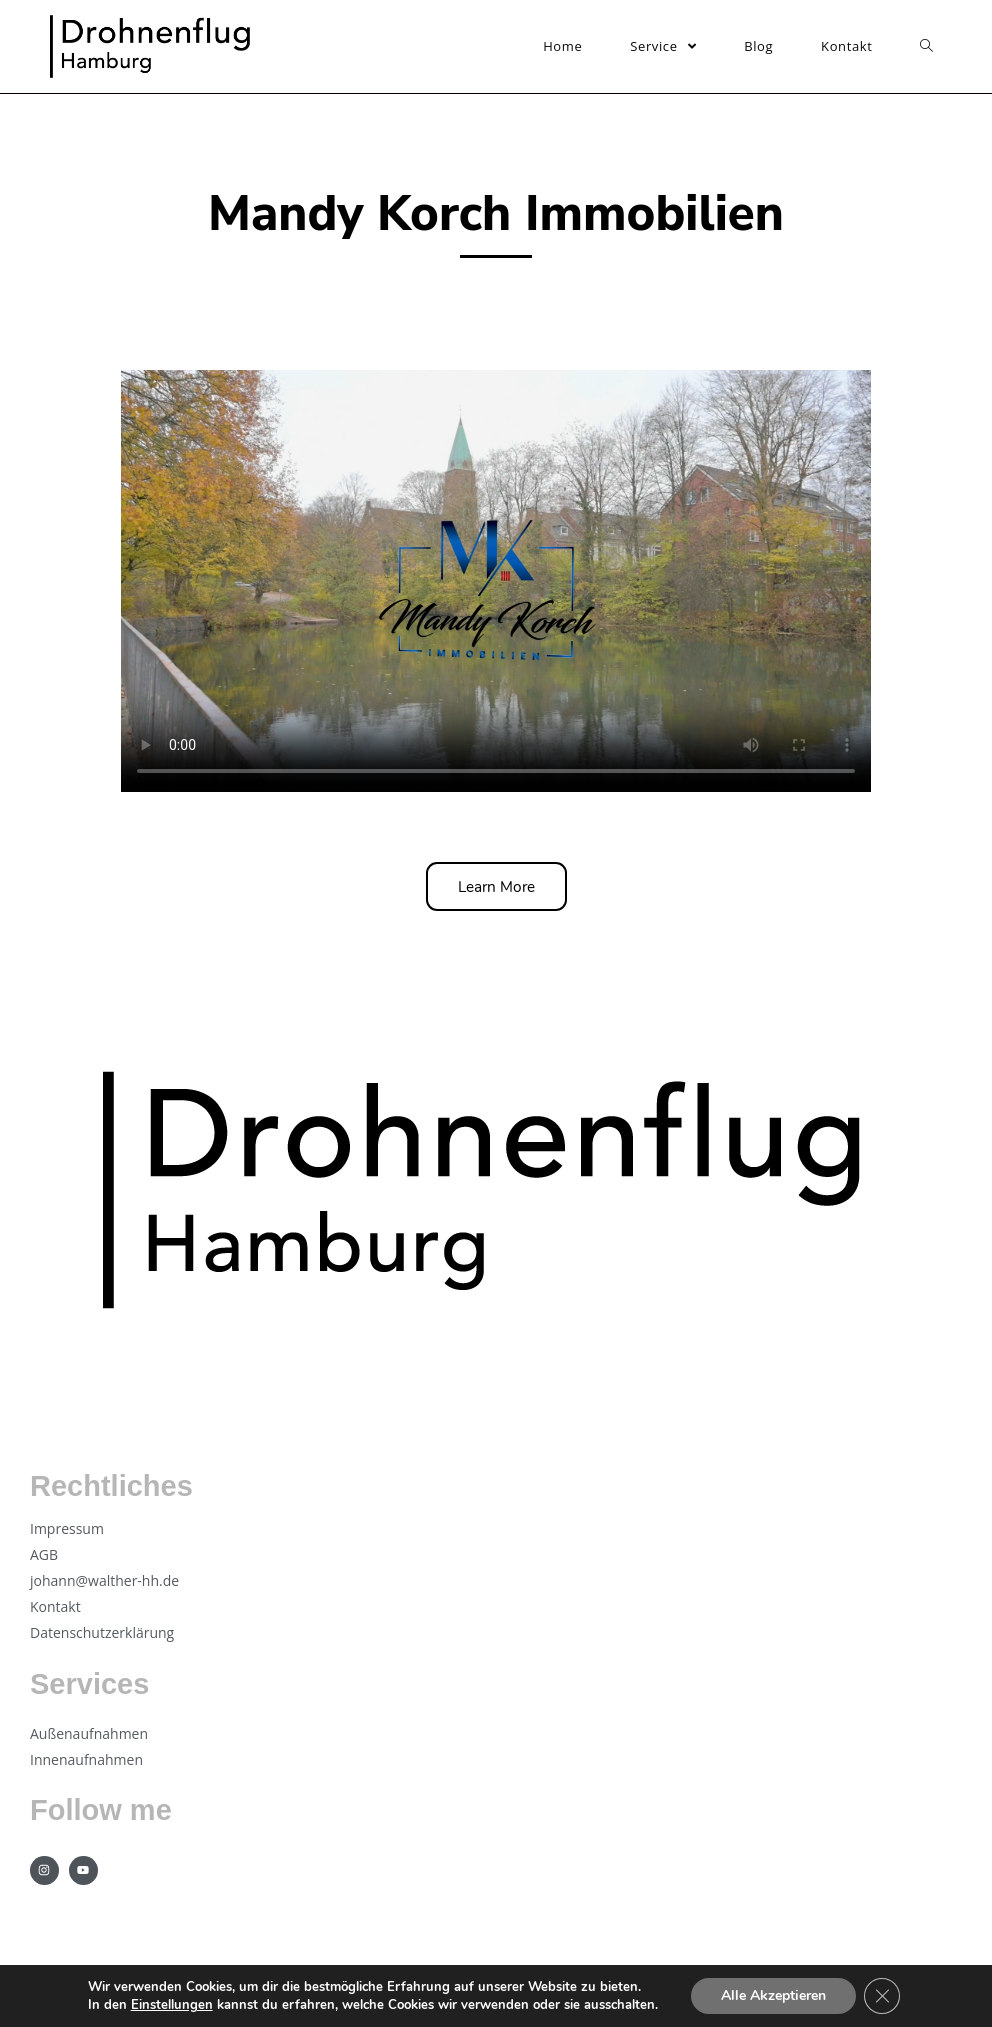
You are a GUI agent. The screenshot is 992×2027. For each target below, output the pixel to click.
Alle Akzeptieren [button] (773, 1995)
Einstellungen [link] (172, 2005)
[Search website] (926, 46)
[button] (496, 886)
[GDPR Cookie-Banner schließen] (882, 1996)
